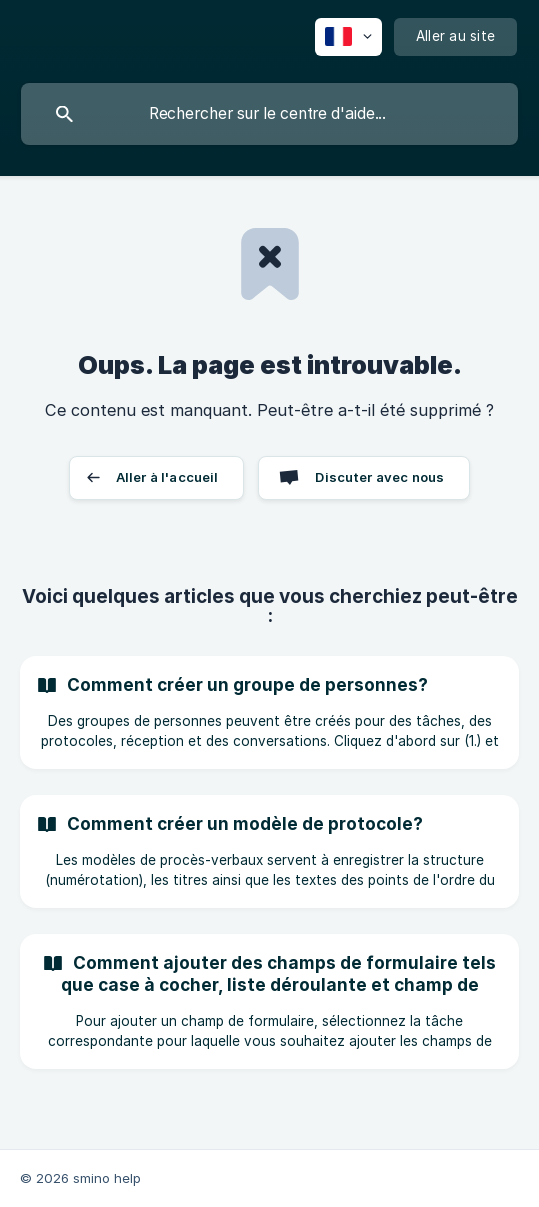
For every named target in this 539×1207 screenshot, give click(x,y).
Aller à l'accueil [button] (167, 477)
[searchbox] (269, 114)
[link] (269, 712)
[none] (348, 37)
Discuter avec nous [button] (379, 477)
